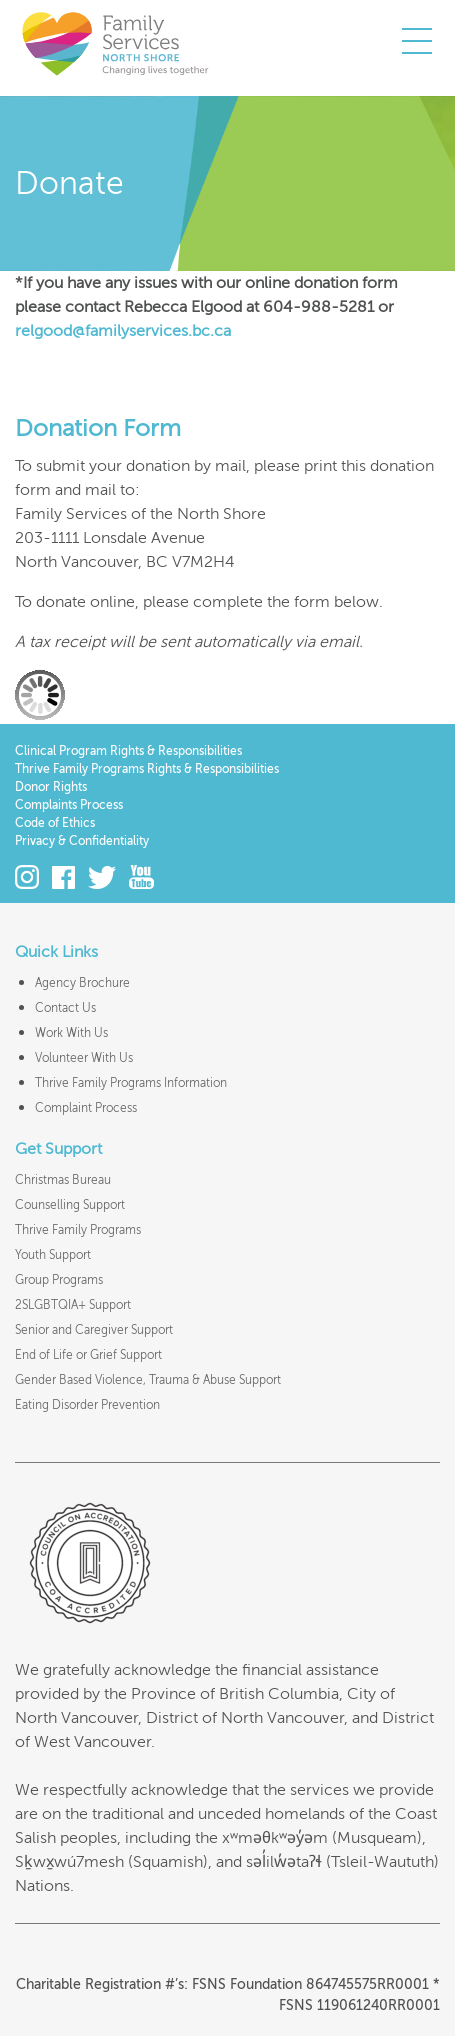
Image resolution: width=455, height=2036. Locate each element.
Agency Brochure (82, 983)
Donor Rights (51, 787)
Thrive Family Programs (78, 1230)
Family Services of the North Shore (115, 43)
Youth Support (53, 1255)
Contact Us (65, 1008)
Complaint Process (86, 1108)
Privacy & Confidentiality (82, 841)
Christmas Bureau (63, 1180)
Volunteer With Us (84, 1058)
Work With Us (71, 1033)
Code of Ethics (55, 823)
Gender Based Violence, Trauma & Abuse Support (148, 1380)
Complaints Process (69, 805)
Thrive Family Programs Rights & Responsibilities (147, 769)
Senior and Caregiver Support (94, 1330)
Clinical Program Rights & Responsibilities (128, 751)
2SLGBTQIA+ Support (73, 1305)
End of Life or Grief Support (88, 1355)
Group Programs (59, 1280)
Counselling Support (70, 1205)
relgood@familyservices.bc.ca (123, 331)
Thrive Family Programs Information (131, 1083)
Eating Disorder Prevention (87, 1405)
